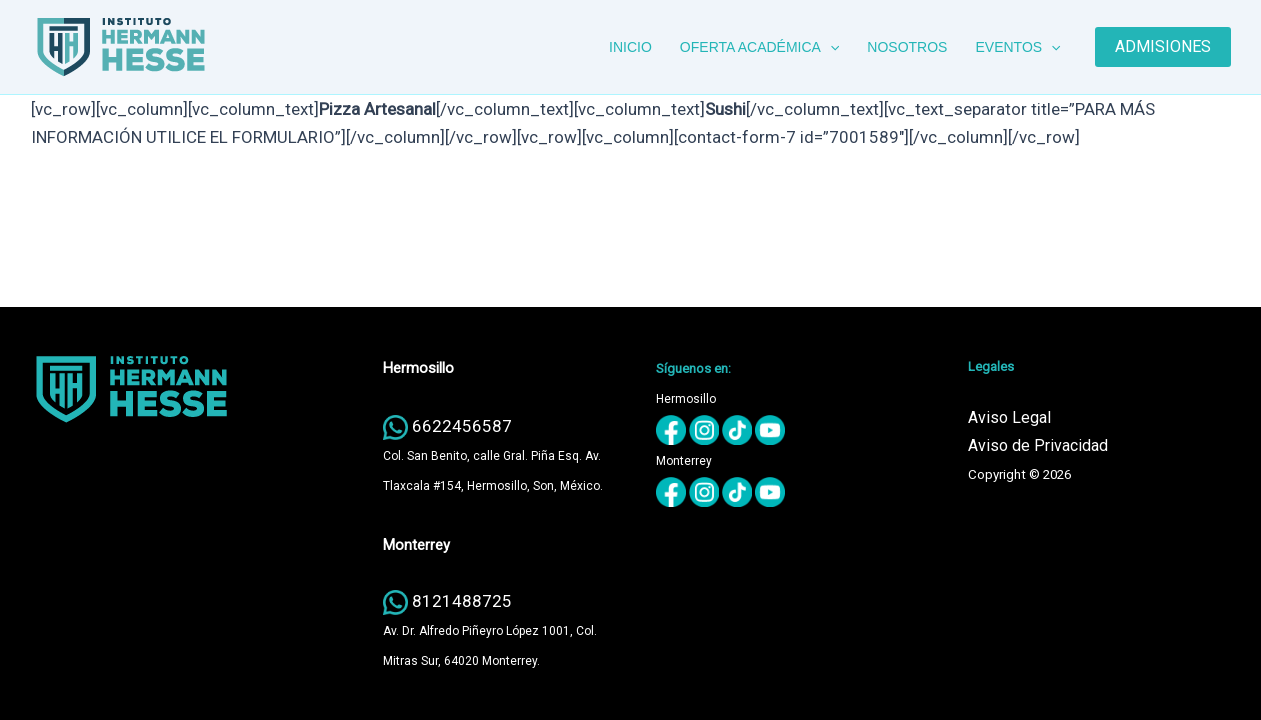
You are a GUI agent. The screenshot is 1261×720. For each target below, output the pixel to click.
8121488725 (462, 601)
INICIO (630, 47)
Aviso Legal (1009, 417)
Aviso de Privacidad (1038, 445)
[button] (830, 47)
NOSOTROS (907, 47)
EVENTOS (1017, 47)
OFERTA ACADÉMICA (759, 47)
